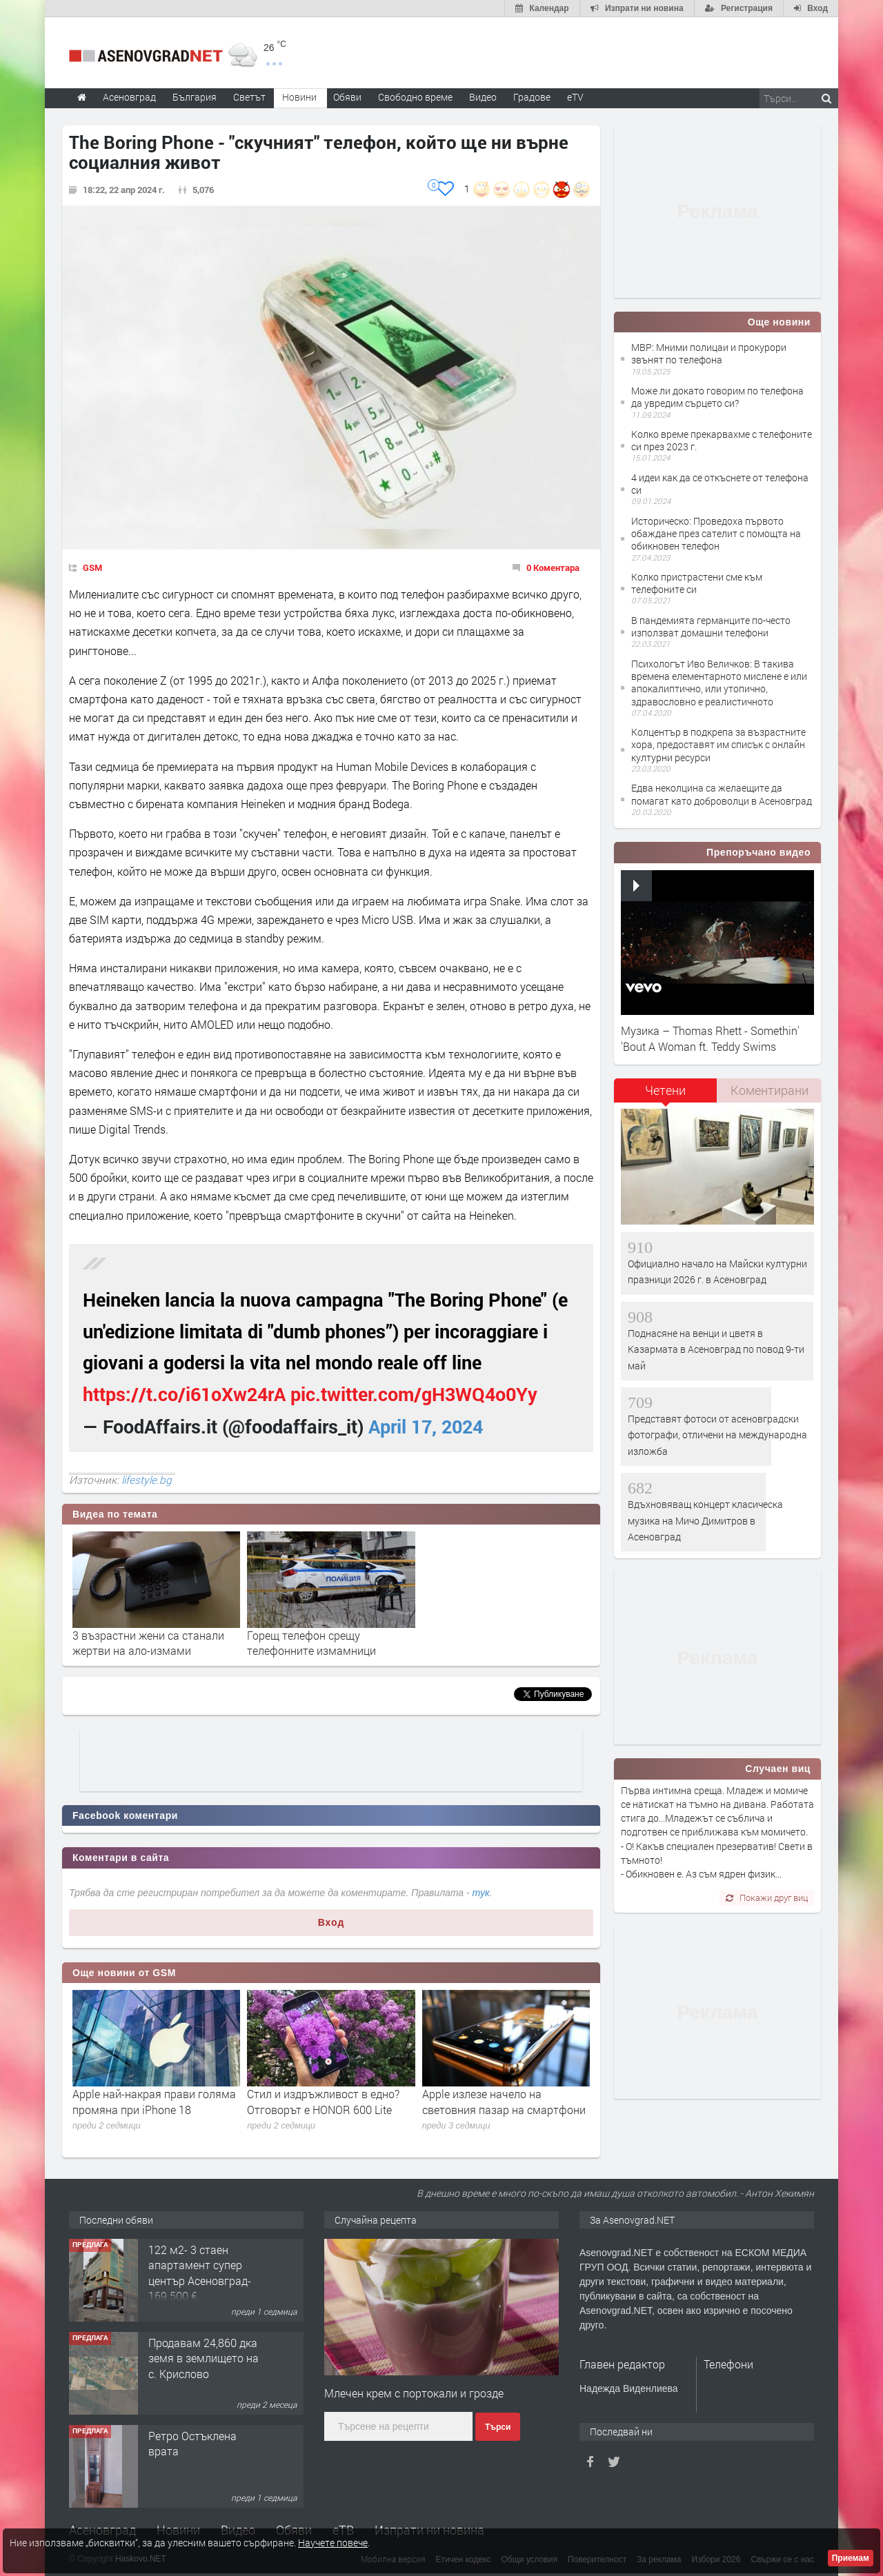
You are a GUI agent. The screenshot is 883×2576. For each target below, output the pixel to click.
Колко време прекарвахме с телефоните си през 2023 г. (721, 440)
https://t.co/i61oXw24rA (184, 1394)
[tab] (665, 1095)
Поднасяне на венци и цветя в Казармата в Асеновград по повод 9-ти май (716, 1349)
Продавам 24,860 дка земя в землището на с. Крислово (203, 2358)
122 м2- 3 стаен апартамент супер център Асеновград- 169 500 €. (199, 2272)
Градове (531, 96)
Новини (299, 96)
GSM (92, 567)
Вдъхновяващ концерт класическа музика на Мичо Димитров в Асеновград (705, 1520)
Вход (331, 1922)
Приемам (850, 2558)
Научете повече (333, 2542)
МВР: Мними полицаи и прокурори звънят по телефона (708, 353)
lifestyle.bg (146, 1480)
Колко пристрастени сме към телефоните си (696, 583)
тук (481, 1892)
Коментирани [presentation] (769, 1090)
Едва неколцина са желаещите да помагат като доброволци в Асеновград (721, 794)
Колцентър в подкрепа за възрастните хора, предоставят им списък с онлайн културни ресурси (718, 744)
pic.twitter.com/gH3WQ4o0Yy (413, 1394)
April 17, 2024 (425, 1426)
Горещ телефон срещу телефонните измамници (311, 1643)
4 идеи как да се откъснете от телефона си (719, 483)
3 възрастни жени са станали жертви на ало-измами (148, 1643)
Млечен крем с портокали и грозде (414, 2393)
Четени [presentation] (665, 1090)
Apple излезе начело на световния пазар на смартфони (504, 2101)
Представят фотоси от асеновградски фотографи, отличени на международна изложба (717, 1435)
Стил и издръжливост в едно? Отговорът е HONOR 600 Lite (323, 2101)
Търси (497, 2427)
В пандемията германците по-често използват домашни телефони (711, 626)
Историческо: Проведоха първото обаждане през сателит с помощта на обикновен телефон (716, 533)
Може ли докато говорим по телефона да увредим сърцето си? (717, 397)
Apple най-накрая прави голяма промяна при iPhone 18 (154, 2101)
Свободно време (415, 96)
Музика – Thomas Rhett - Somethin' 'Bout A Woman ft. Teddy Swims (710, 1038)
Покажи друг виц (767, 1897)
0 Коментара (552, 567)
